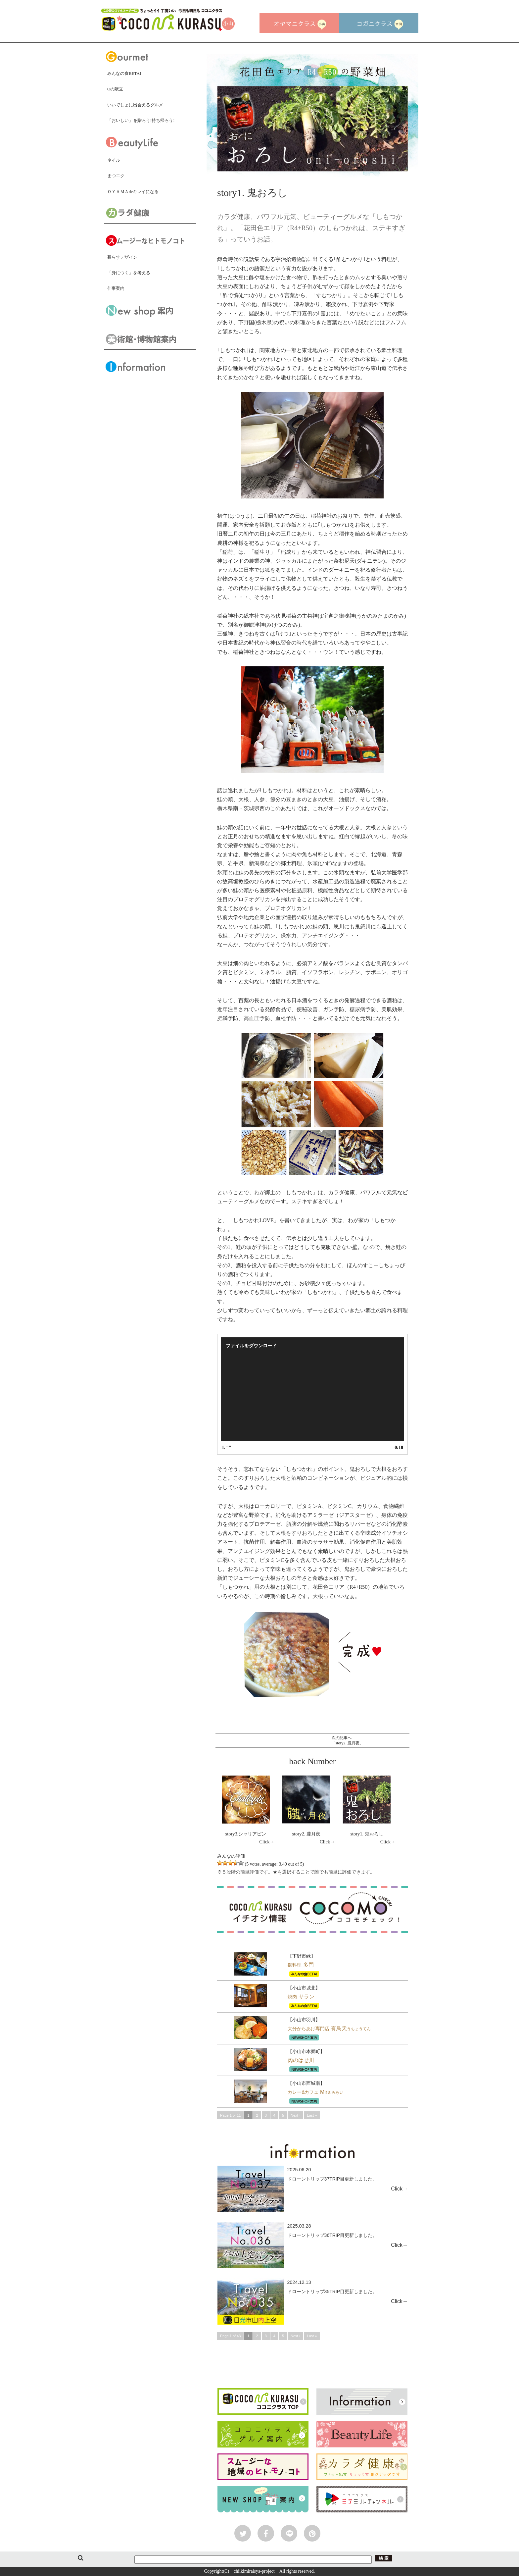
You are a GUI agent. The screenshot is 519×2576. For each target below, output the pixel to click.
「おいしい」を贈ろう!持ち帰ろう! (141, 120)
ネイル (113, 160)
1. (226, 1447)
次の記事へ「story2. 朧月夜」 (347, 1740)
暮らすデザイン (122, 257)
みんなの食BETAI (124, 73)
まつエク (115, 175)
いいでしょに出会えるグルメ (135, 104)
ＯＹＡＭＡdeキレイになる (133, 191)
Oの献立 (115, 88)
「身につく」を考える (128, 272)
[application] (312, 1389)
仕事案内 (115, 288)
